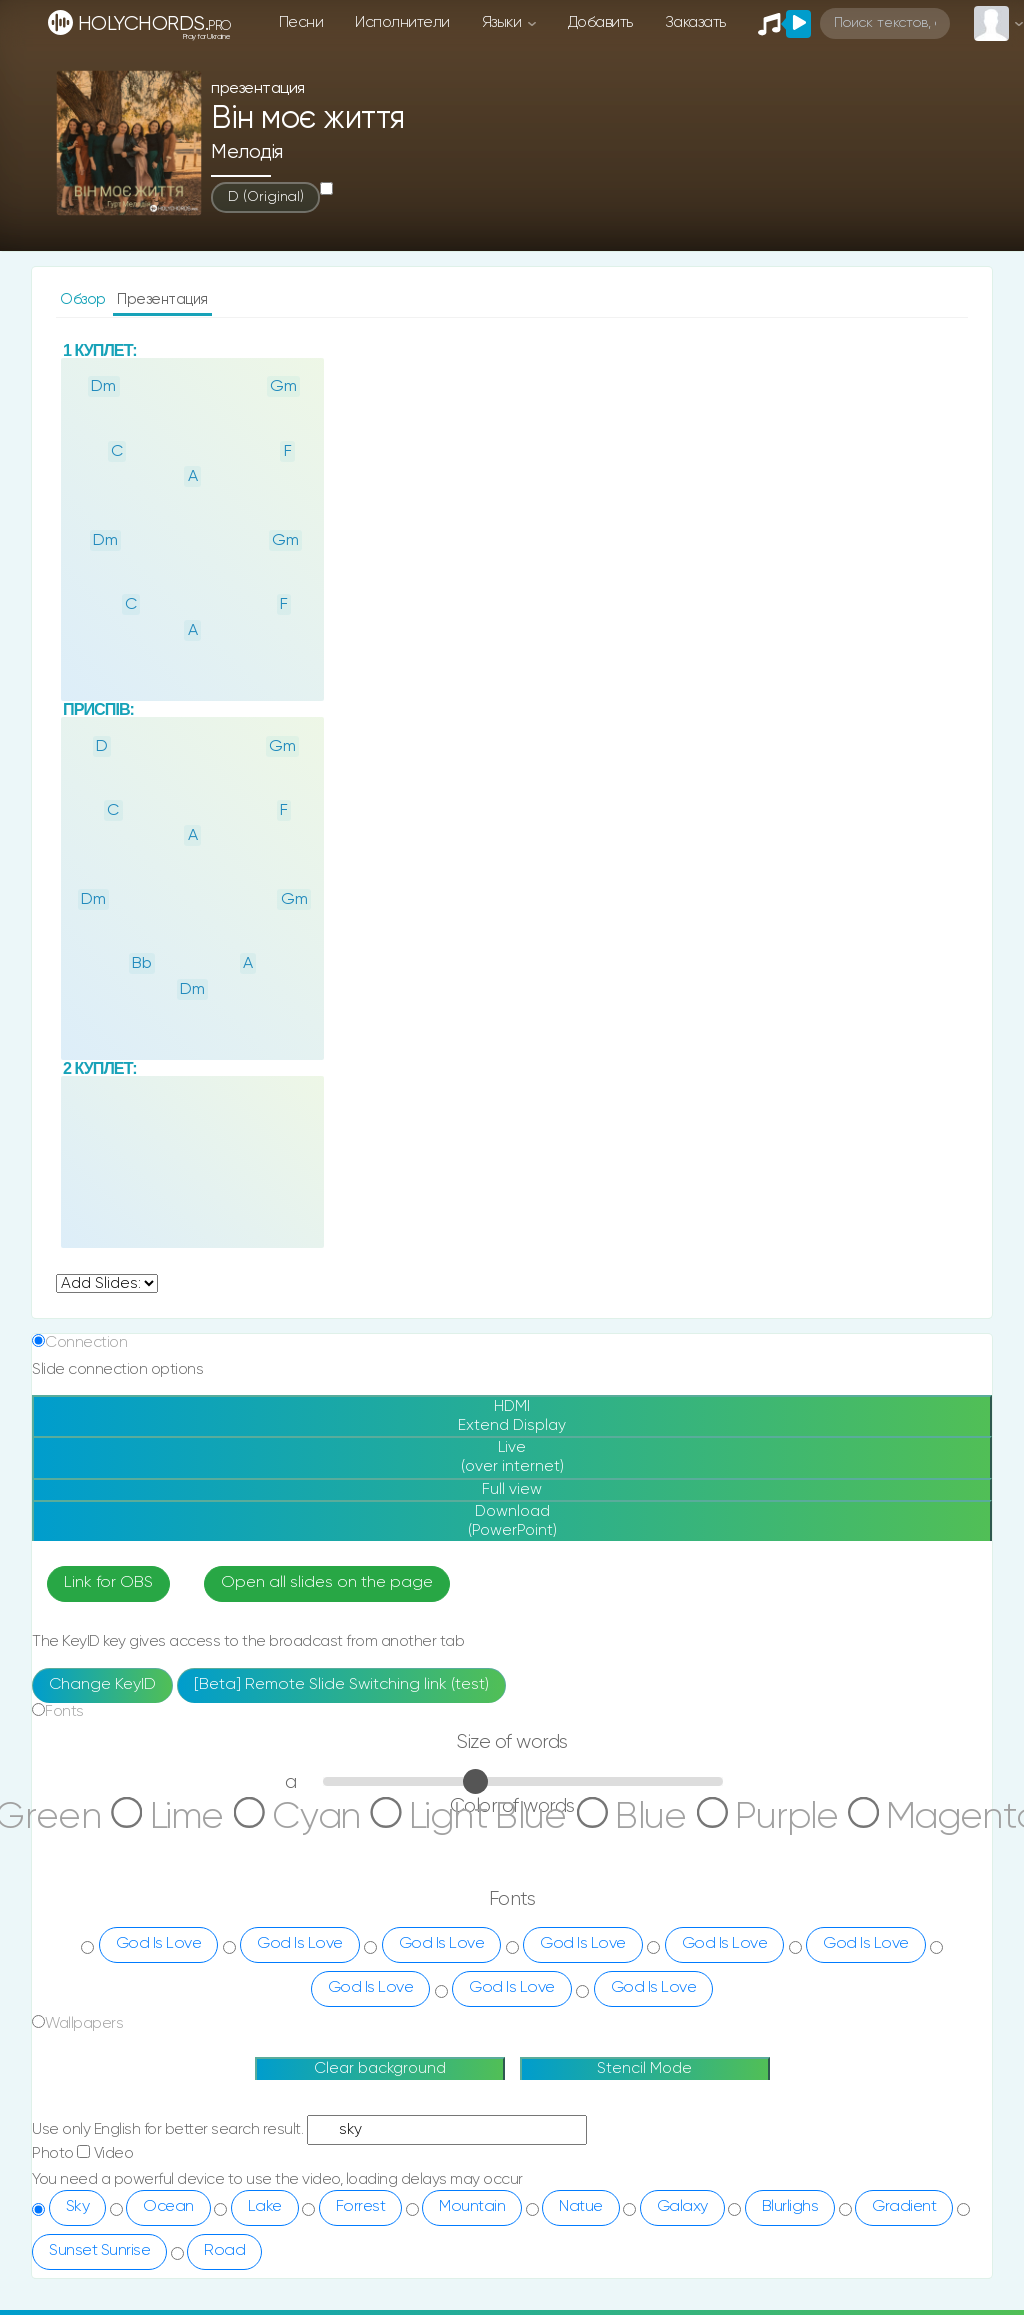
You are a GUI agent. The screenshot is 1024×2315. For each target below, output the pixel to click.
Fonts (64, 1752)
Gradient (904, 2248)
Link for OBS (108, 1625)
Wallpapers (84, 2064)
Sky (78, 2248)
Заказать (695, 22)
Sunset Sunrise (99, 2292)
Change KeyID (102, 1726)
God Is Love (159, 1985)
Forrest (361, 2248)
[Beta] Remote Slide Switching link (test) (341, 1726)
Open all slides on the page (327, 1625)
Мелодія (247, 152)
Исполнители (402, 22)
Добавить (600, 22)
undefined (107, 1283)
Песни (301, 22)
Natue (581, 2248)
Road (224, 2292)
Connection (86, 1342)
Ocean (168, 2248)
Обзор (84, 299)
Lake (265, 2248)
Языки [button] (503, 22)
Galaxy (682, 2248)
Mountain (472, 2248)
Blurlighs (790, 2248)
